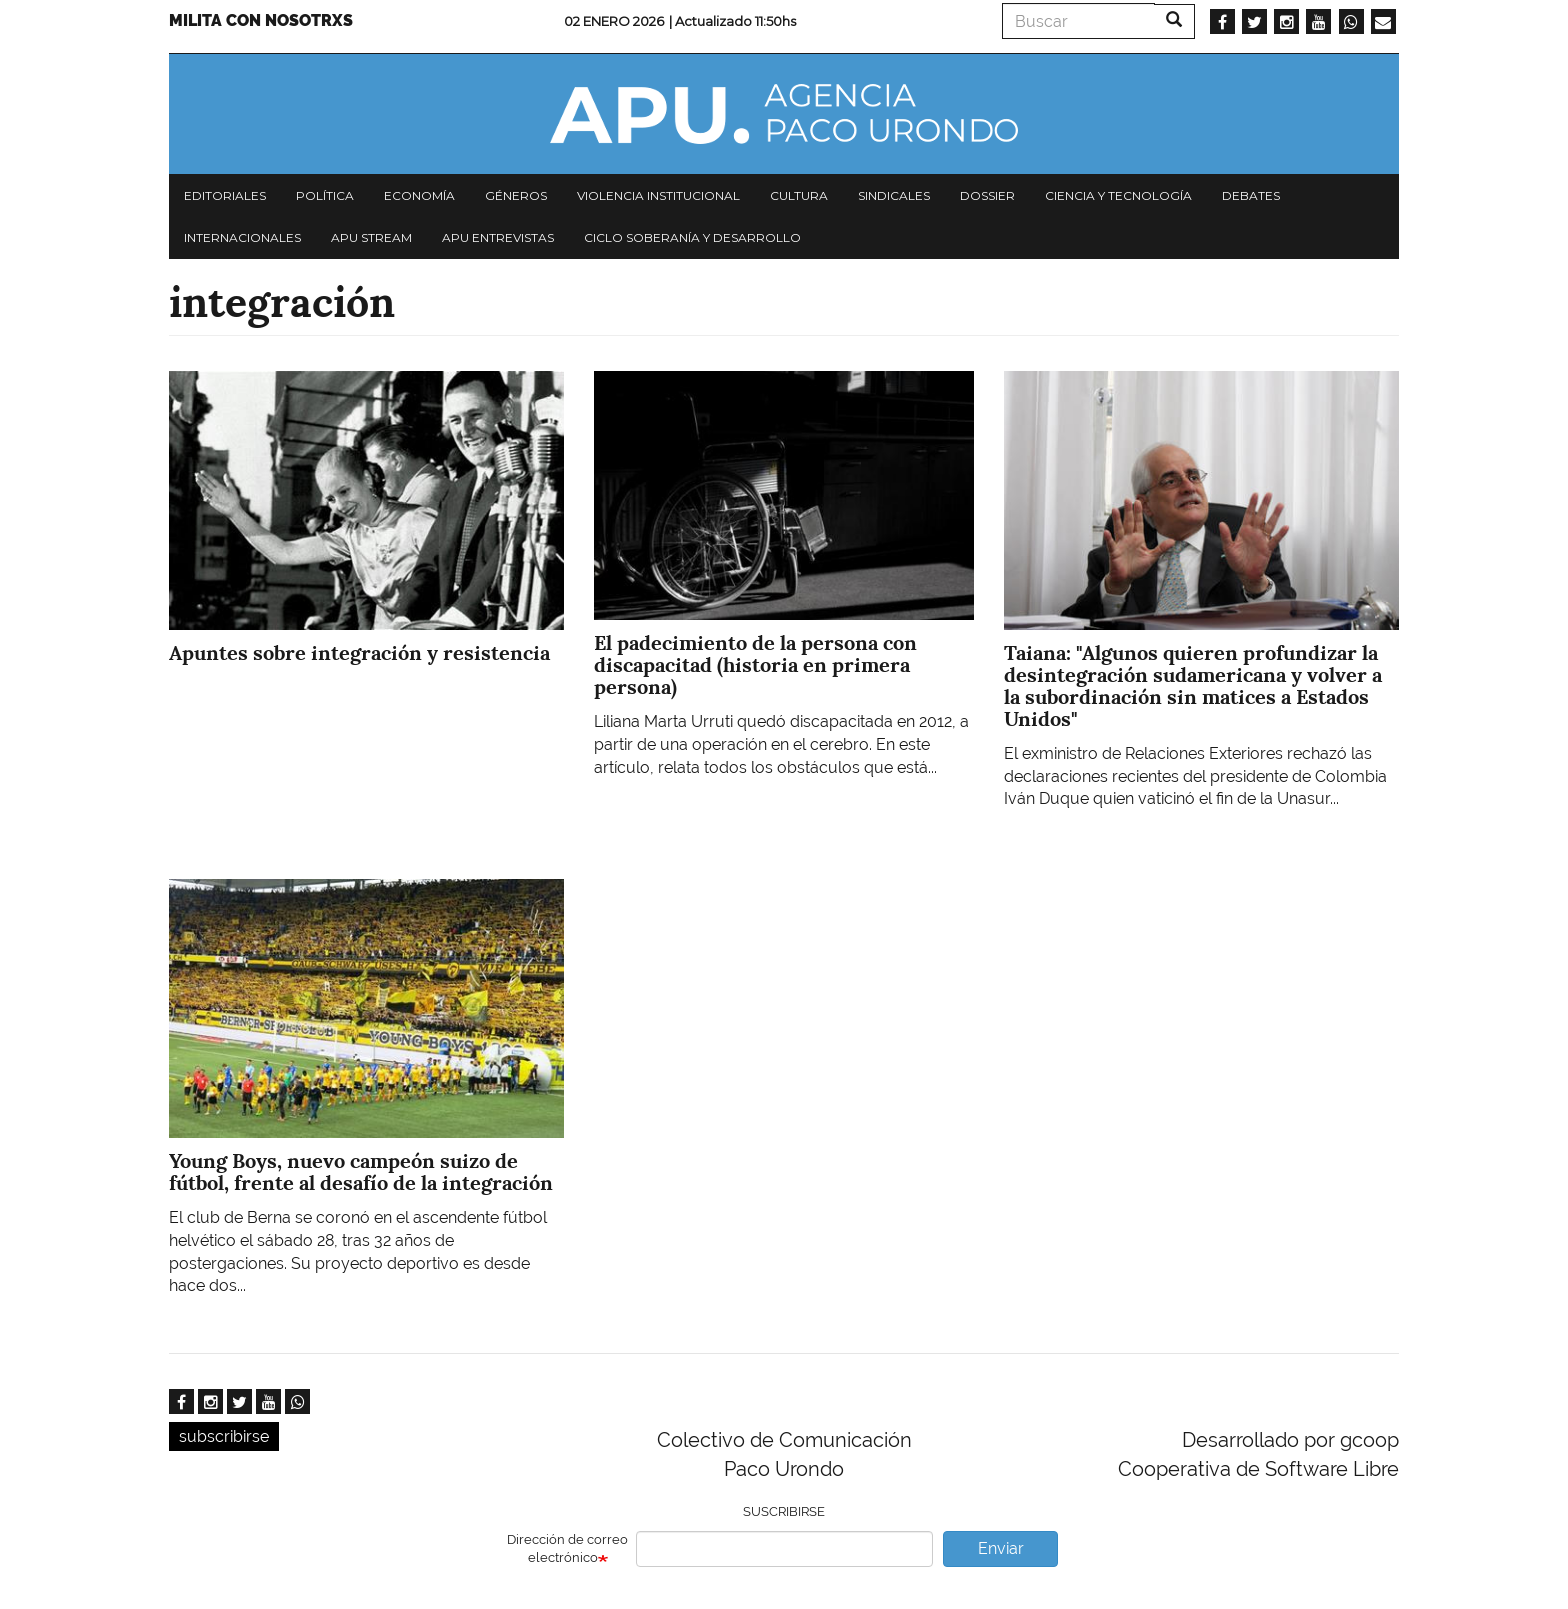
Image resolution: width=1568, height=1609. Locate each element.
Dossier (987, 195)
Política (325, 195)
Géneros (516, 195)
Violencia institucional (658, 195)
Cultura (799, 195)
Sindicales (894, 195)
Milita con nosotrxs (261, 20)
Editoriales (225, 195)
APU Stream (371, 237)
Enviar (1001, 1548)
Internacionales (242, 237)
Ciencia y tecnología (1118, 195)
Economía (419, 195)
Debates (1251, 195)
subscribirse (224, 1436)
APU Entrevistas (498, 237)
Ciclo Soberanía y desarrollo (692, 237)
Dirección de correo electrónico (567, 1549)
